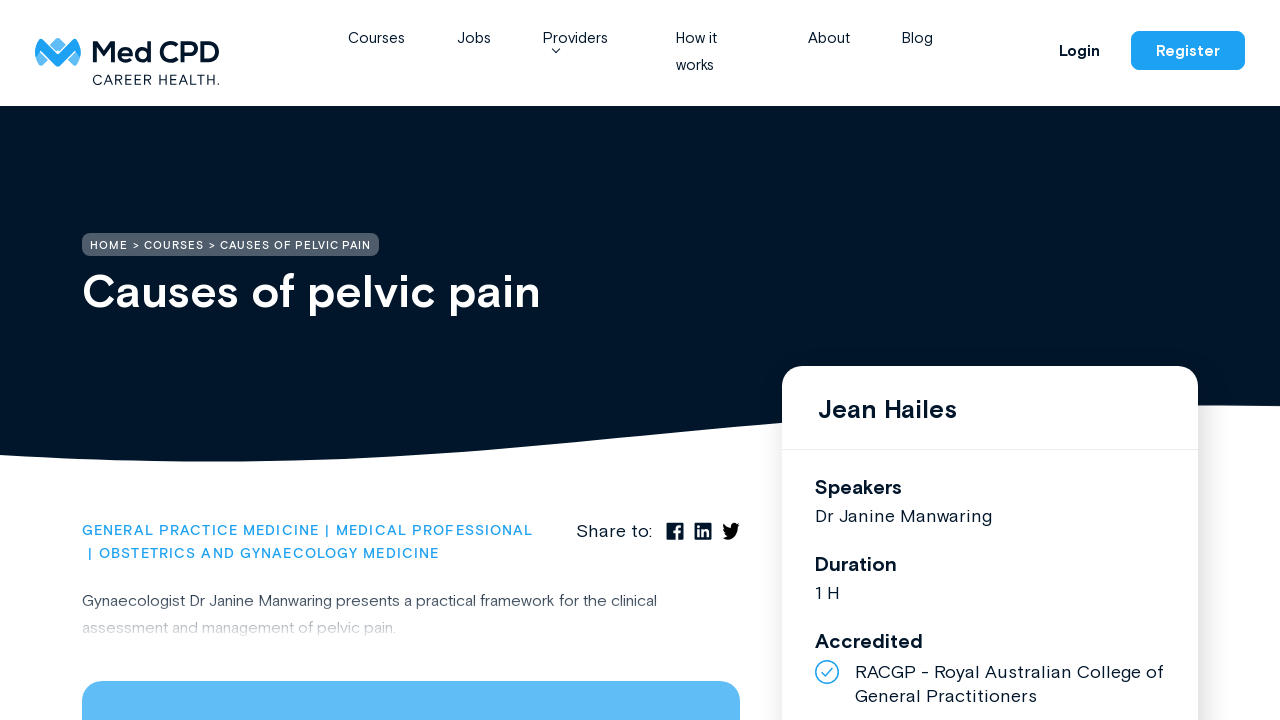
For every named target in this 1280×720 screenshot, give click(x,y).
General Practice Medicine (200, 531)
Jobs (474, 37)
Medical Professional (434, 531)
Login (1079, 50)
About (829, 37)
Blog (917, 37)
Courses (376, 37)
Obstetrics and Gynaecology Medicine (269, 554)
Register (1188, 50)
